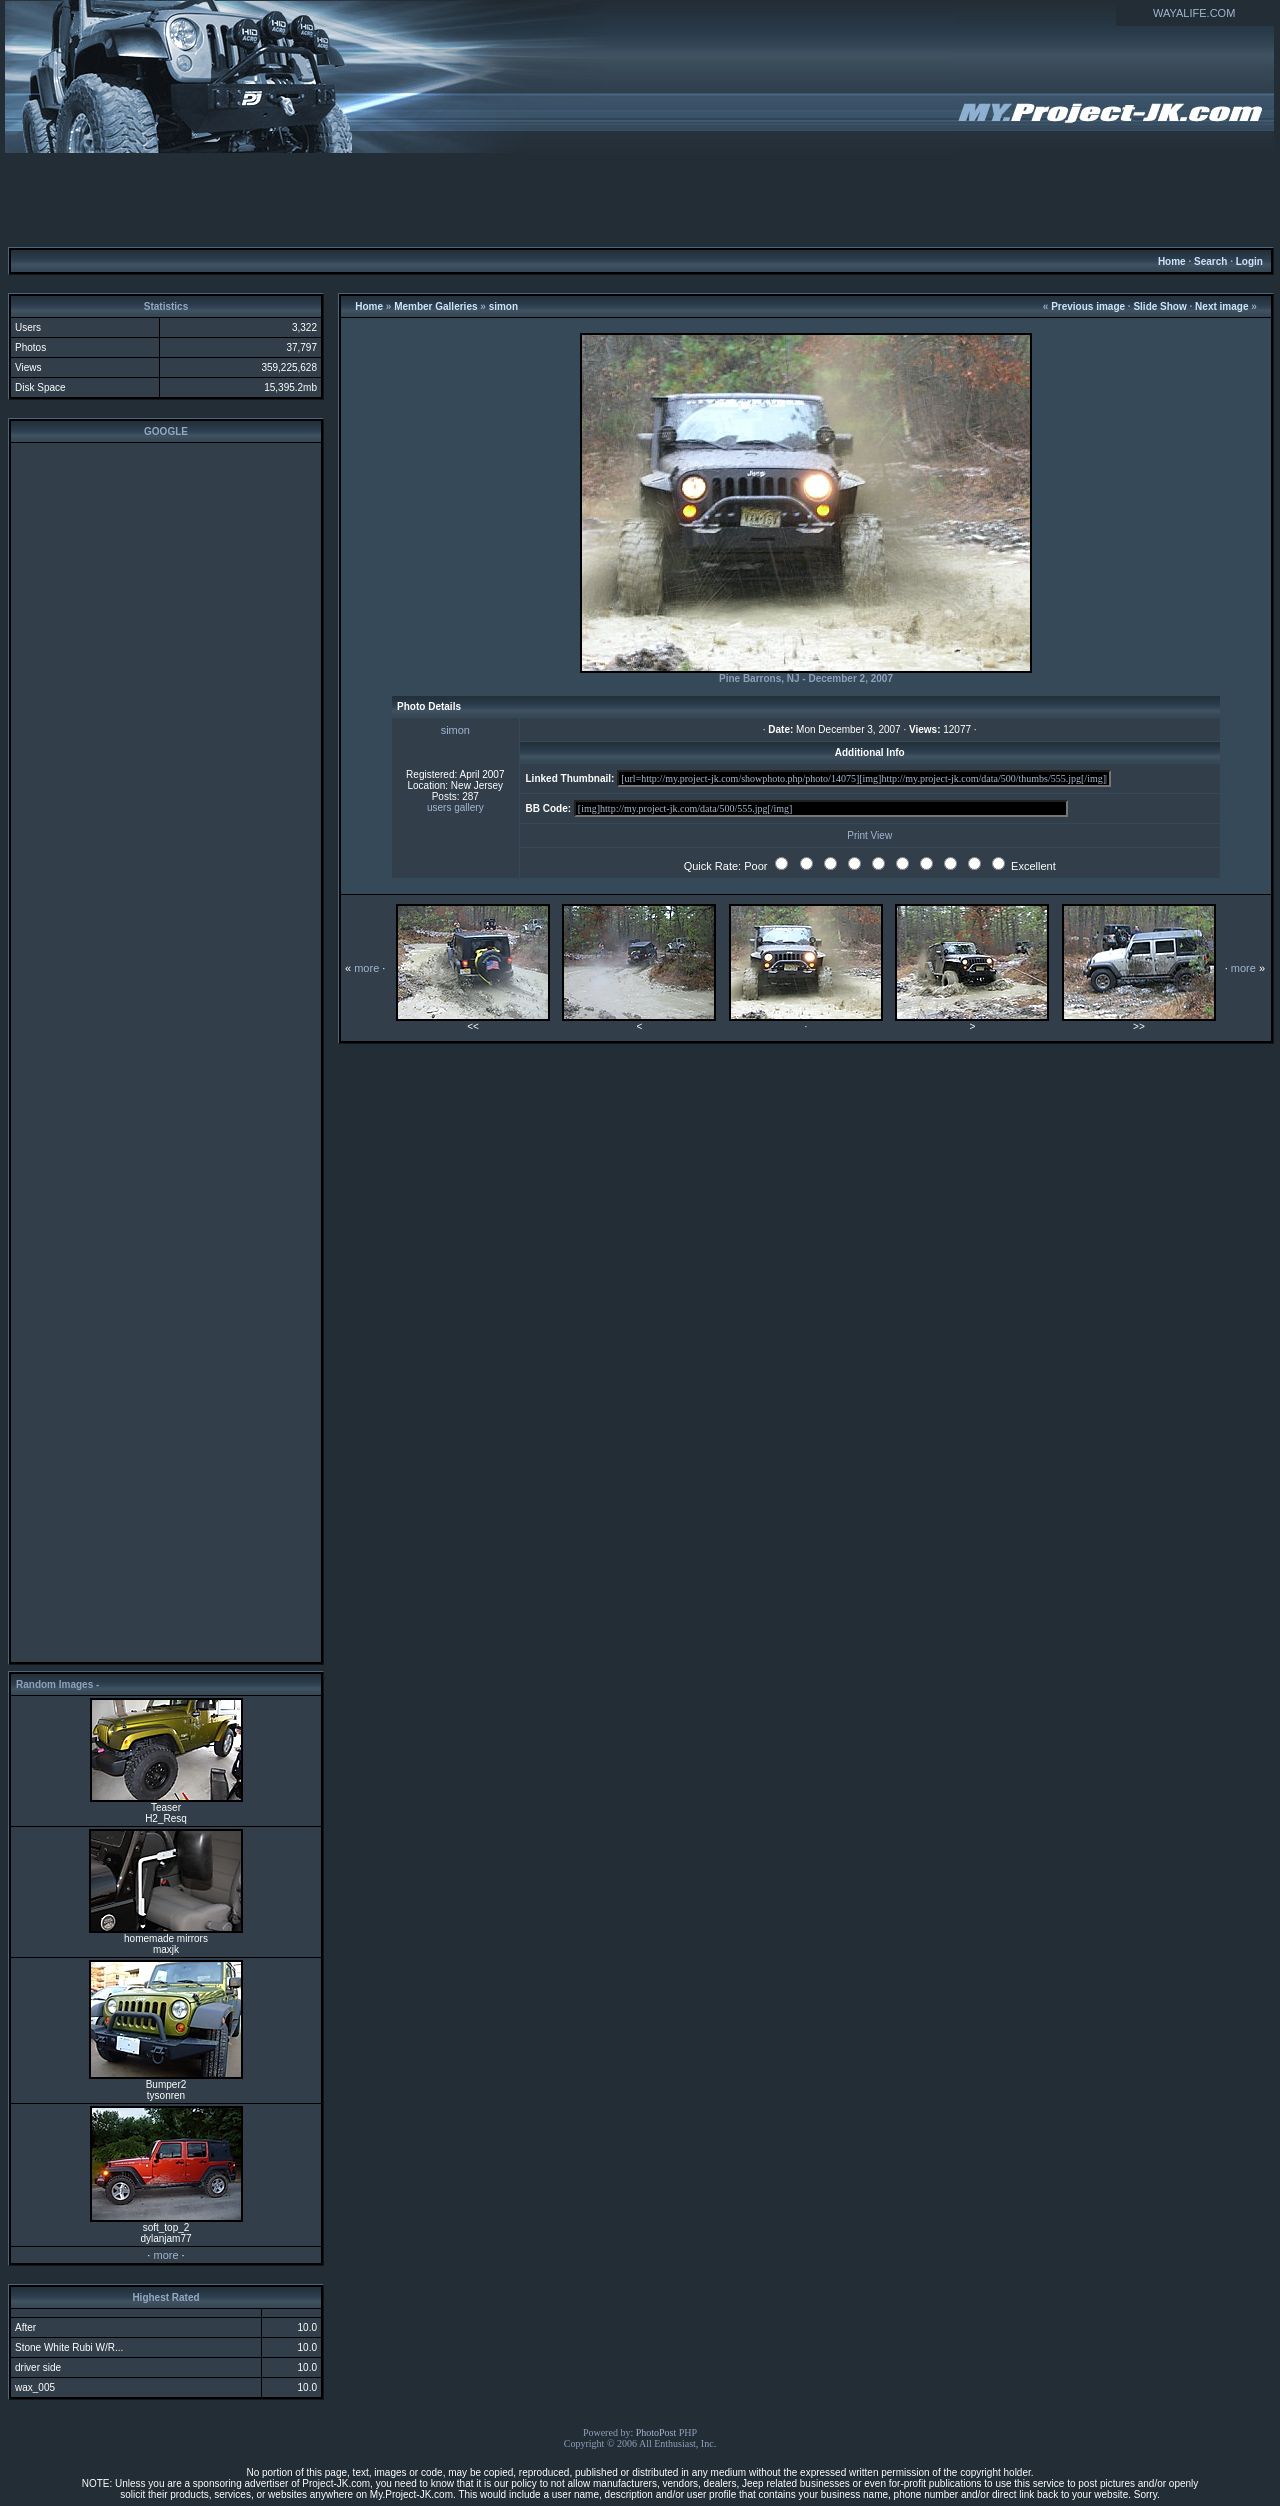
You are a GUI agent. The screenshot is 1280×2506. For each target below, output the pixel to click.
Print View (869, 835)
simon (503, 306)
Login (1249, 261)
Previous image (1088, 306)
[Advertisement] (640, 199)
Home (1172, 261)
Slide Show (1159, 306)
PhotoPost (656, 2432)
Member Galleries (435, 306)
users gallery (455, 807)
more (165, 2255)
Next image (1221, 306)
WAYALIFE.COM (1194, 13)
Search (1210, 261)
